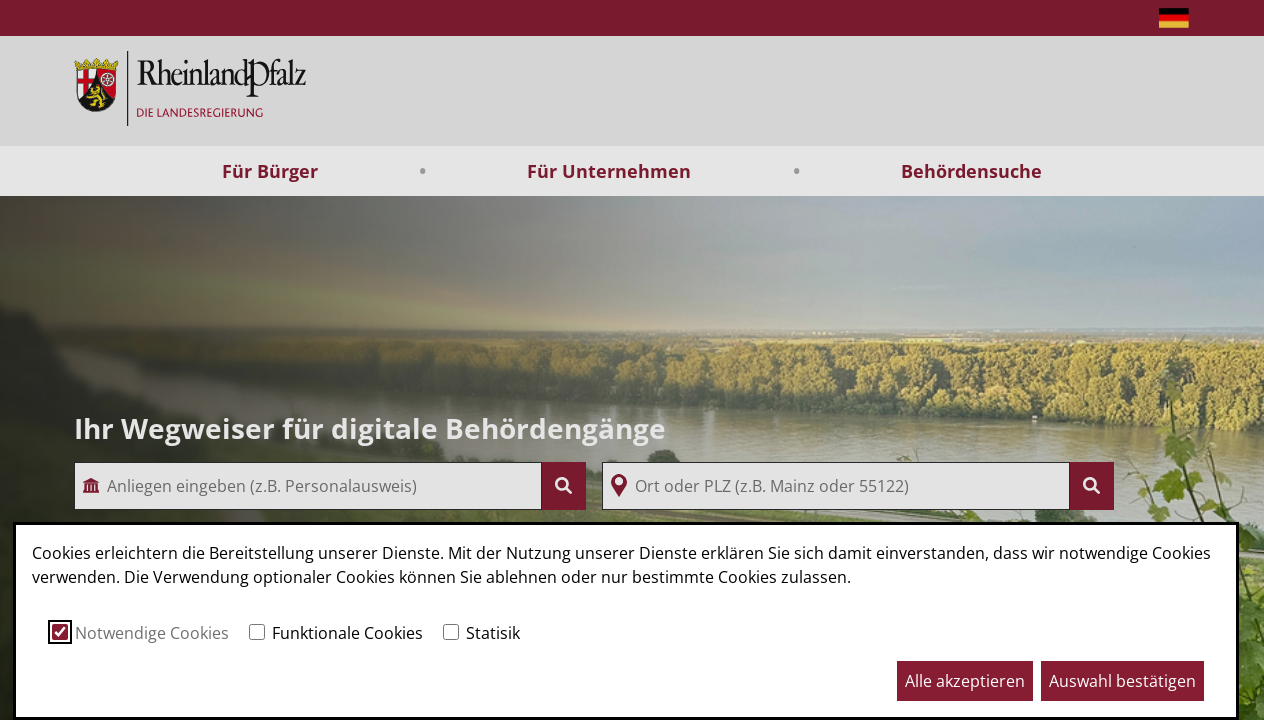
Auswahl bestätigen (1122, 681)
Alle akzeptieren (965, 681)
